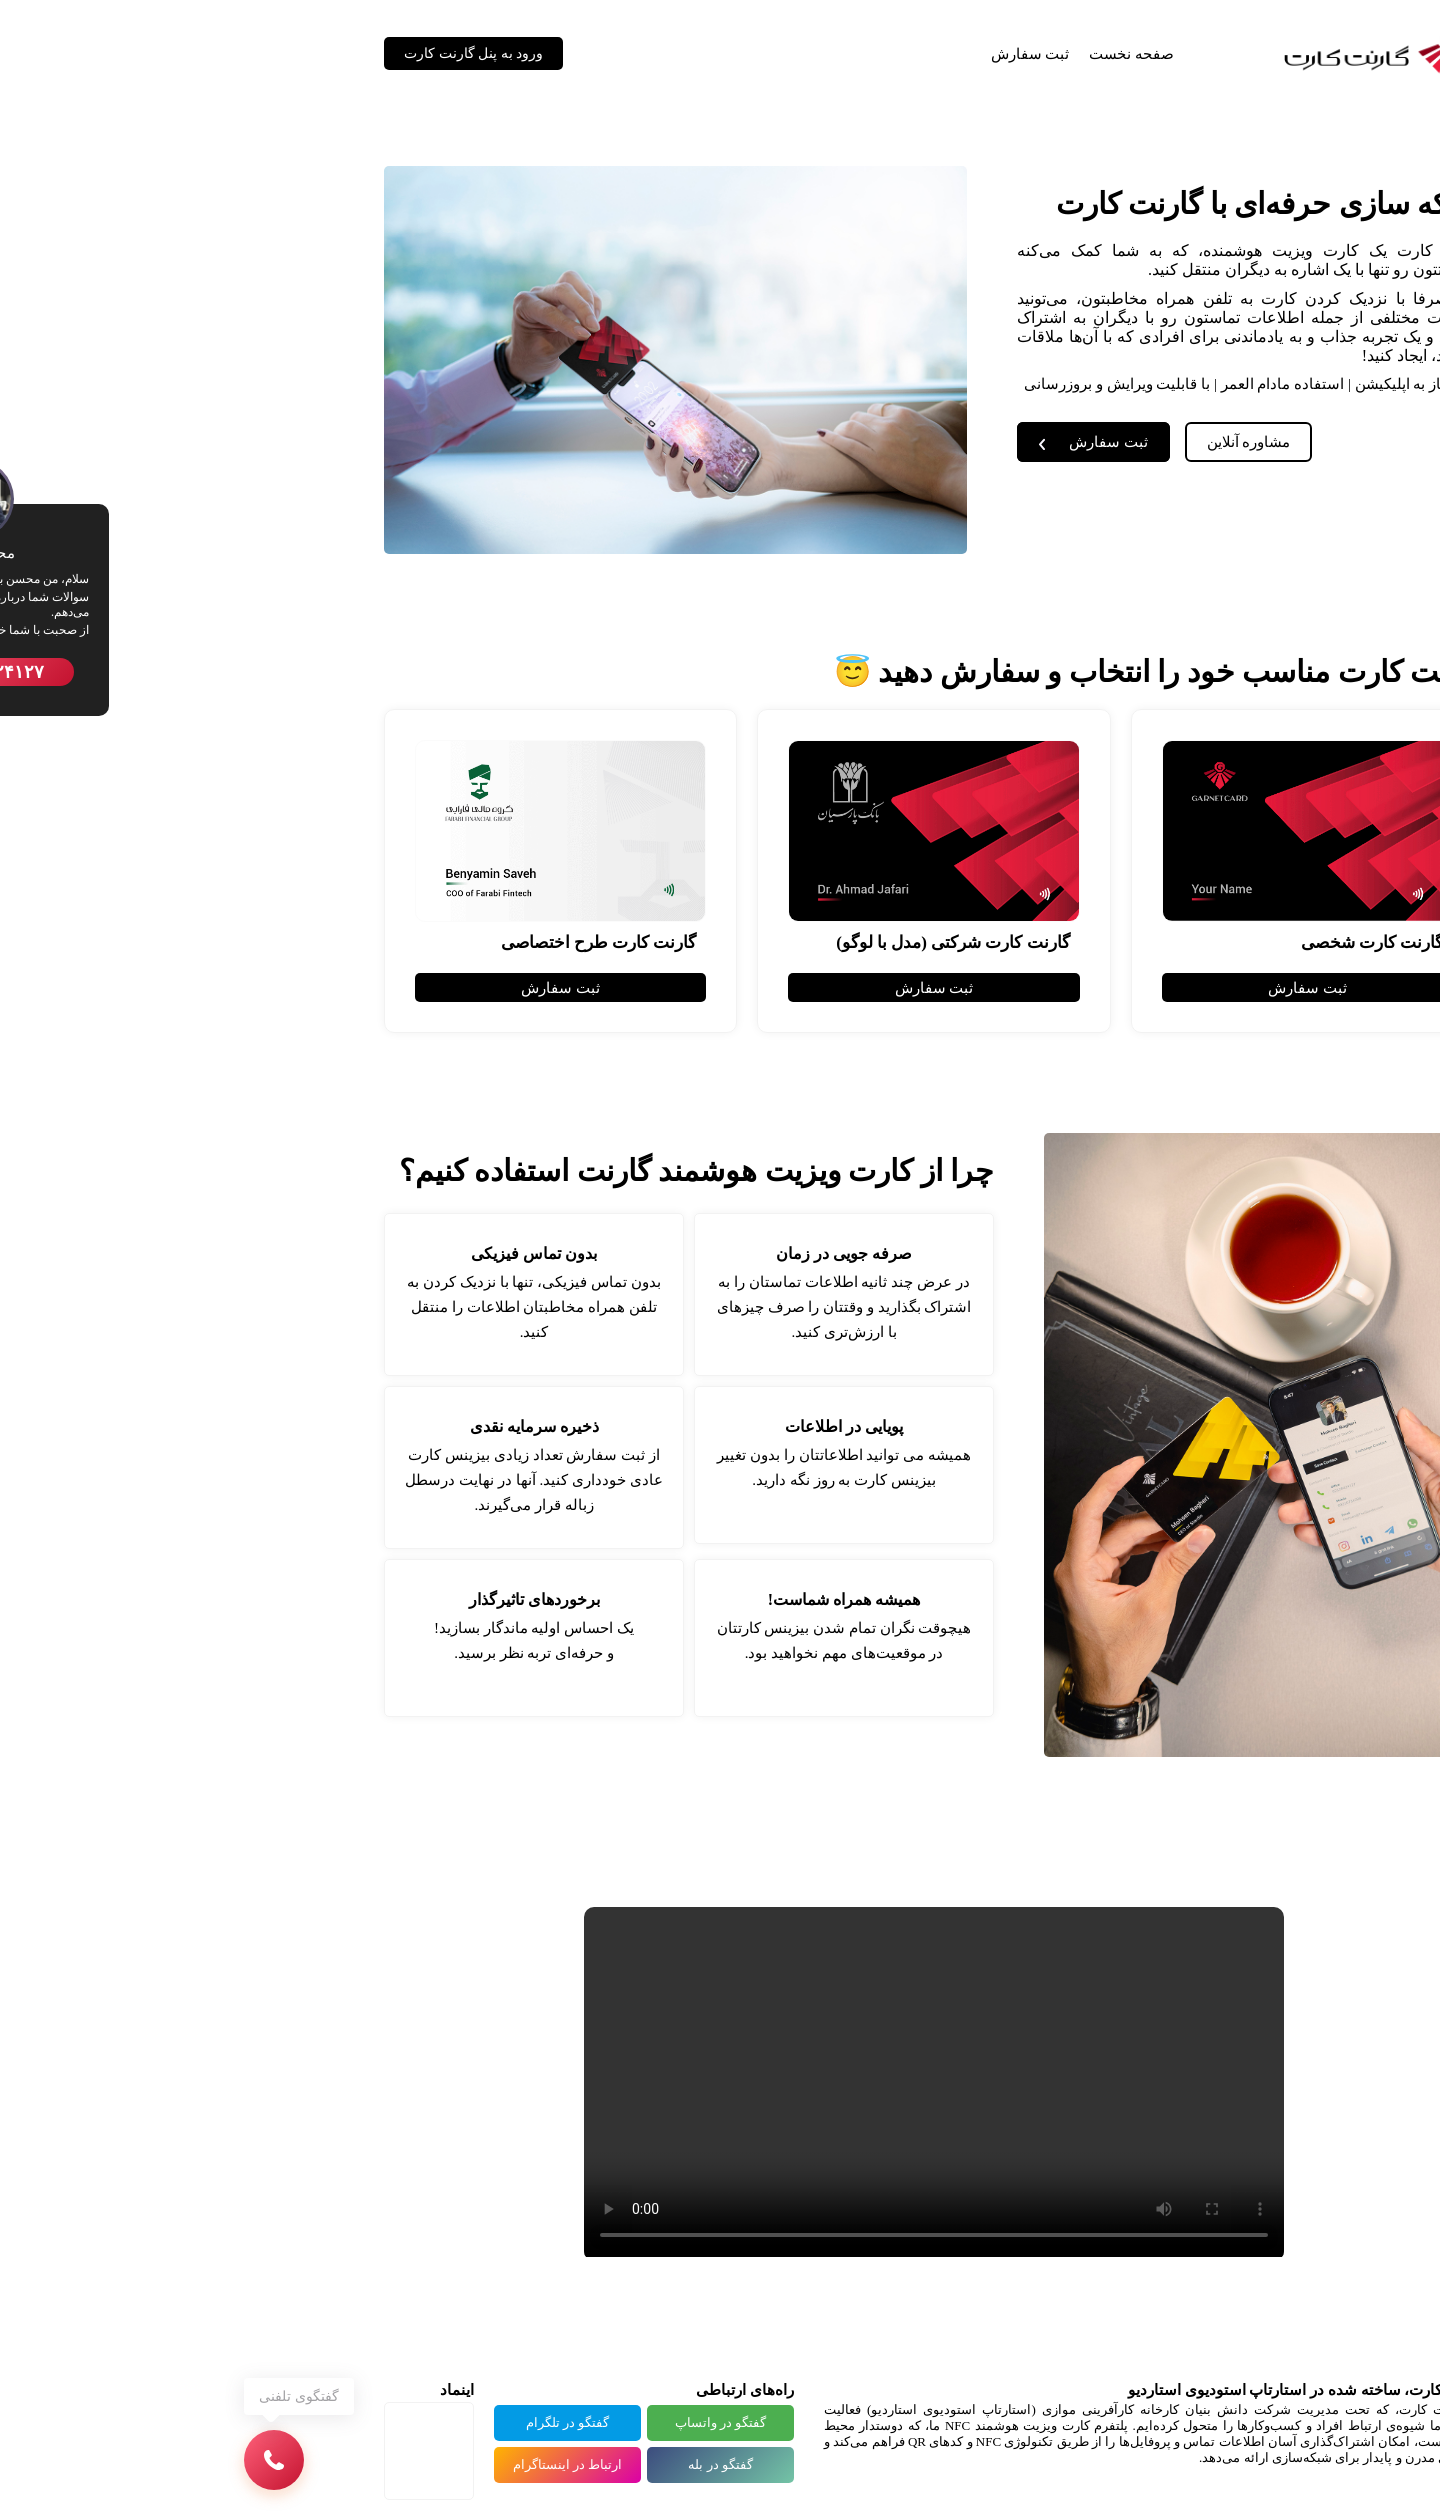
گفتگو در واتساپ (507, 2422)
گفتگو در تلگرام (354, 2422)
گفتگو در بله (506, 2464)
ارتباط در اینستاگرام (354, 2464)
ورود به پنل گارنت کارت (259, 53)
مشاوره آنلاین (1035, 442)
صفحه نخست (917, 54)
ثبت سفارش (816, 54)
